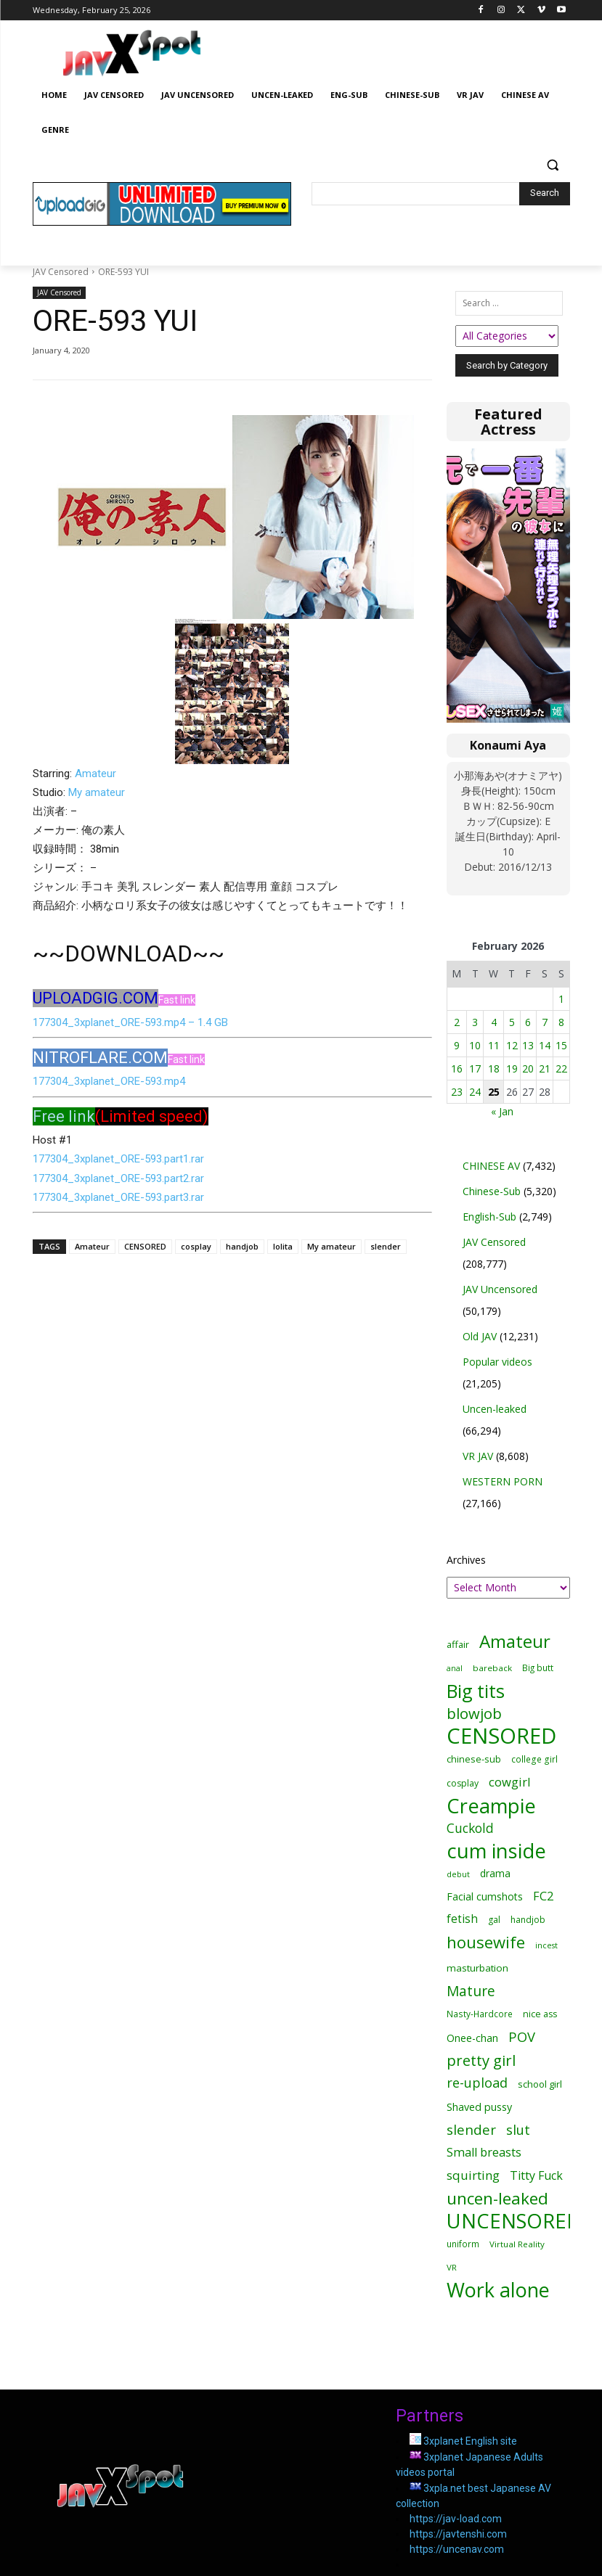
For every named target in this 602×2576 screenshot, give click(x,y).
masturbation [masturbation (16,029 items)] (477, 1967)
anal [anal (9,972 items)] (455, 1668)
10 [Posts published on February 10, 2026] (475, 1045)
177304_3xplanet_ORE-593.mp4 (109, 1081)
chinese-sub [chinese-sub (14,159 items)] (474, 1758)
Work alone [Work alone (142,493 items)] (498, 2289)
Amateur (95, 773)
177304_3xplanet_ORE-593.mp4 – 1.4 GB (130, 1022)
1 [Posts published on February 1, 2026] (561, 999)
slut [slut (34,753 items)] (518, 2129)
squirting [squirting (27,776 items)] (473, 2175)
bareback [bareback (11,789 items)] (492, 1667)
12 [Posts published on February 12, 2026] (512, 1045)
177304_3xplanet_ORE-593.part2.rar (118, 1178)
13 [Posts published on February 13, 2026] (528, 1045)
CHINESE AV (491, 1166)
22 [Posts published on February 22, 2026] (561, 1068)
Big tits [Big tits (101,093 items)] (476, 1691)
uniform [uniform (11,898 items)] (463, 2243)
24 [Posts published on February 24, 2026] (475, 1092)
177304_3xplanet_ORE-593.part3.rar (118, 1197)
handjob (242, 1246)
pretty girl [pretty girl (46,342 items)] (481, 2060)
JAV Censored (61, 272)
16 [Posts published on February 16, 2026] (457, 1068)
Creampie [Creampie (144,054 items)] (491, 1805)
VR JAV (478, 1456)
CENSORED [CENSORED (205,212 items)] (501, 1736)
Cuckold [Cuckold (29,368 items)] (470, 1828)
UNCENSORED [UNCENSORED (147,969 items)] (514, 2220)
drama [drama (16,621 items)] (495, 1873)
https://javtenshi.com (458, 2534)
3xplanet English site (470, 2441)
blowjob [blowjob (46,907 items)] (474, 1713)
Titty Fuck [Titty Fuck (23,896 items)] (536, 2175)
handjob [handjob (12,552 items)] (528, 1919)
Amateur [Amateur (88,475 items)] (514, 1641)
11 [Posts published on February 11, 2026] (494, 1045)
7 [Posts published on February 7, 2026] (545, 1022)
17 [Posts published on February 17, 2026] (475, 1068)
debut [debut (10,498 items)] (458, 1874)
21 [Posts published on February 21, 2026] (544, 1068)
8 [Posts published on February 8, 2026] (561, 1022)
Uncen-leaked (494, 1409)
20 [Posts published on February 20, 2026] (528, 1068)
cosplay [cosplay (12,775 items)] (463, 1783)
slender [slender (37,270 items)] (471, 2130)
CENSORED (145, 1246)
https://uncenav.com (457, 2549)
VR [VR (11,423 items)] (452, 2267)
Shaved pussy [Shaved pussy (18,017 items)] (479, 2107)
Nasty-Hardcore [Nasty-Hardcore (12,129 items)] (480, 2013)
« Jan (502, 1111)
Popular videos (497, 1362)
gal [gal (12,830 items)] (494, 1919)
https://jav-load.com (456, 2518)
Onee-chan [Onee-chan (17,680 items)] (472, 2038)
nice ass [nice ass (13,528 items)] (540, 2014)
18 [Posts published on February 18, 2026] (494, 1068)
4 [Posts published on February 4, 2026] (494, 1022)
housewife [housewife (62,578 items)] (486, 1942)
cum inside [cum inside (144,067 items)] (496, 1850)
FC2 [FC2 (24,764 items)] (543, 1896)
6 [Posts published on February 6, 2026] (528, 1022)
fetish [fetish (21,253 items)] (462, 1919)
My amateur (96, 792)
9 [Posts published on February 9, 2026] (457, 1045)
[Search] (544, 193)
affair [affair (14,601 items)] (458, 1644)
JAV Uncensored (500, 1289)
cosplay (196, 1246)
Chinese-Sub (492, 1191)
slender (385, 1246)
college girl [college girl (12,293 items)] (534, 1759)
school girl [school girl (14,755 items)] (540, 2084)
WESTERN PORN (502, 1481)
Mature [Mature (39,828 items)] (471, 1990)
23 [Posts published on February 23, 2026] (457, 1092)
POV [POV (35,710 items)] (521, 2036)
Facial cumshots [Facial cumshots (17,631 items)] (485, 1896)
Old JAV (480, 1336)
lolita (283, 1246)
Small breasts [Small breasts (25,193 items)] (484, 2152)
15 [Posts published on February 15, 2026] (561, 1045)
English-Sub (489, 1216)
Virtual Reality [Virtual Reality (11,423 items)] (517, 2244)
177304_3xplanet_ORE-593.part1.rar (118, 1158)
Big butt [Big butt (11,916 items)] (537, 1667)
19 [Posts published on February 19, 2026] (512, 1068)
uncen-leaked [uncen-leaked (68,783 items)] (497, 2198)
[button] (553, 165)
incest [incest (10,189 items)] (546, 1945)
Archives (466, 1560)
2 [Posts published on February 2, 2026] (457, 1022)
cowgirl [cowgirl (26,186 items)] (510, 1781)
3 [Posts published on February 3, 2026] (475, 1022)
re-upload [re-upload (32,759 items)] (477, 2083)
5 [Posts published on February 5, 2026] (512, 1022)
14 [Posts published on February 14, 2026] (544, 1045)
